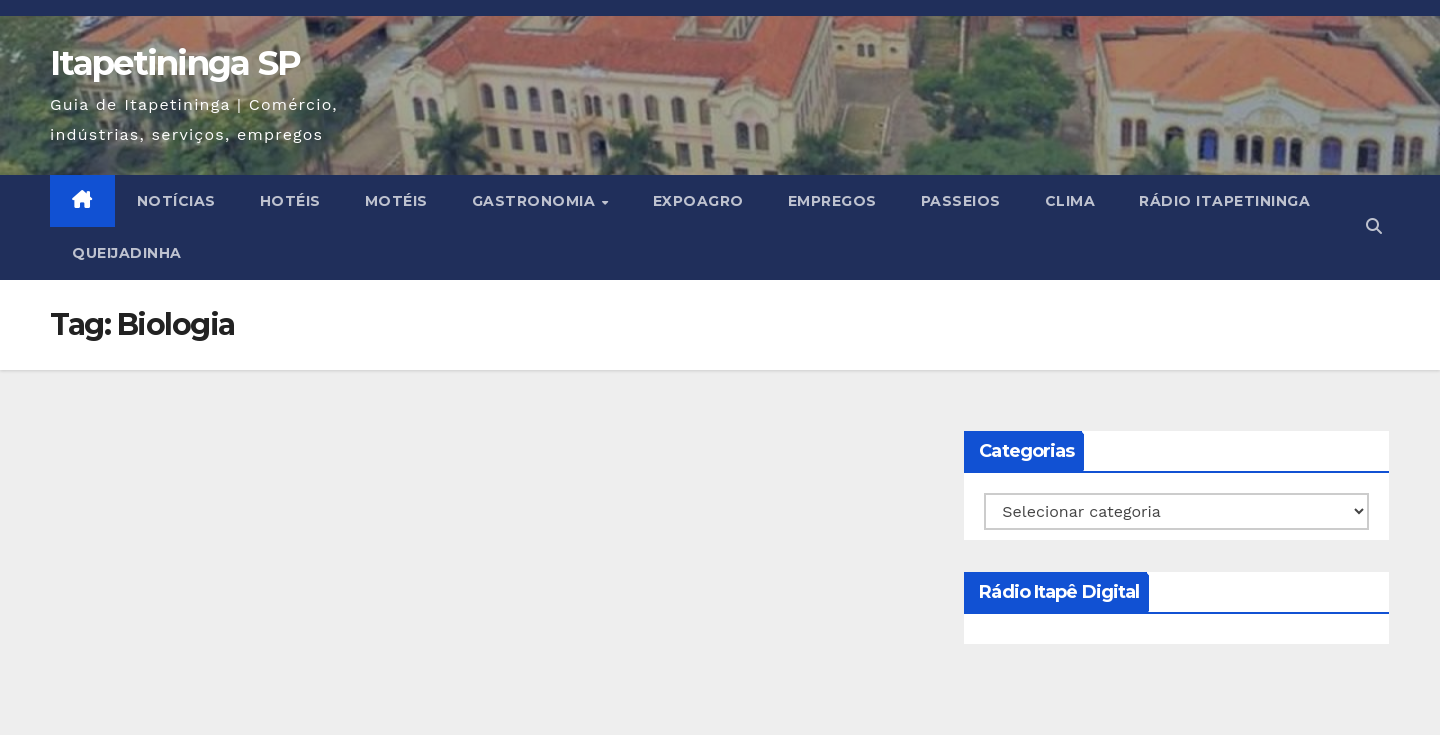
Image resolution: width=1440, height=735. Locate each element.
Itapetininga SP (175, 63)
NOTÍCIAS (176, 201)
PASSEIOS (961, 201)
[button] (1374, 226)
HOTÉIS (290, 201)
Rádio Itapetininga (1224, 201)
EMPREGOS (832, 201)
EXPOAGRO (698, 201)
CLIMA (1070, 201)
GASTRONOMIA (536, 201)
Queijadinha (127, 253)
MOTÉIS (396, 201)
